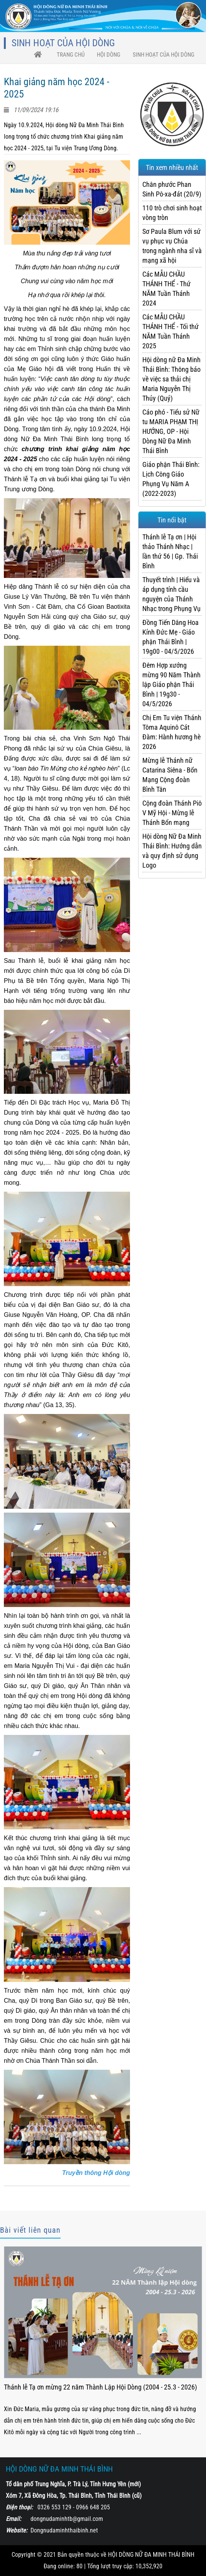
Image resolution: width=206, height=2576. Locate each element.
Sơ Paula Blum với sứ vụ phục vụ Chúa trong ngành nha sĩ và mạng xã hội (172, 245)
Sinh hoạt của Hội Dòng (163, 54)
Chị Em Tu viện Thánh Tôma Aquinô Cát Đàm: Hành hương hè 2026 (171, 732)
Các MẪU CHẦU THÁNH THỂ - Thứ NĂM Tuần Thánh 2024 (166, 288)
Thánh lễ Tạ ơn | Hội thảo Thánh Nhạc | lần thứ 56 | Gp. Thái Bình (170, 551)
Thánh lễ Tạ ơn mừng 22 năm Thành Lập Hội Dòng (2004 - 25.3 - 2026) (100, 2387)
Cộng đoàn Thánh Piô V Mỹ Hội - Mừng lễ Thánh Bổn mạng (172, 812)
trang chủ (70, 54)
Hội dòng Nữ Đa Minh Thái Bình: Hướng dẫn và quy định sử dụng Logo (172, 850)
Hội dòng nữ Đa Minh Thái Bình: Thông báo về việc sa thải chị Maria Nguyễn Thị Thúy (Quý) (171, 379)
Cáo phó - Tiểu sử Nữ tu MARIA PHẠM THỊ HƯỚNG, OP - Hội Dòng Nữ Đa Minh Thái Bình (170, 431)
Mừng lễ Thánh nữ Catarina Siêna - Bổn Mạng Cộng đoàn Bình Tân (170, 774)
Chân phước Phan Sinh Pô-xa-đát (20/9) (171, 189)
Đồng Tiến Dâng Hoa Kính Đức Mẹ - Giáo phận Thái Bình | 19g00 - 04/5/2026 (170, 636)
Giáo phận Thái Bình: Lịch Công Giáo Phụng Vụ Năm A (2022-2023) (170, 478)
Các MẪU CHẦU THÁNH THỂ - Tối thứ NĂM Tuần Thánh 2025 (170, 331)
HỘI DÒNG (108, 54)
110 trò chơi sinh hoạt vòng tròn (172, 213)
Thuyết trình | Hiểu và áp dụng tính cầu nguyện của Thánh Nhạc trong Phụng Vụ (171, 594)
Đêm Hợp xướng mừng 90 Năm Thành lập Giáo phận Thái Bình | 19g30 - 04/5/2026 (171, 684)
